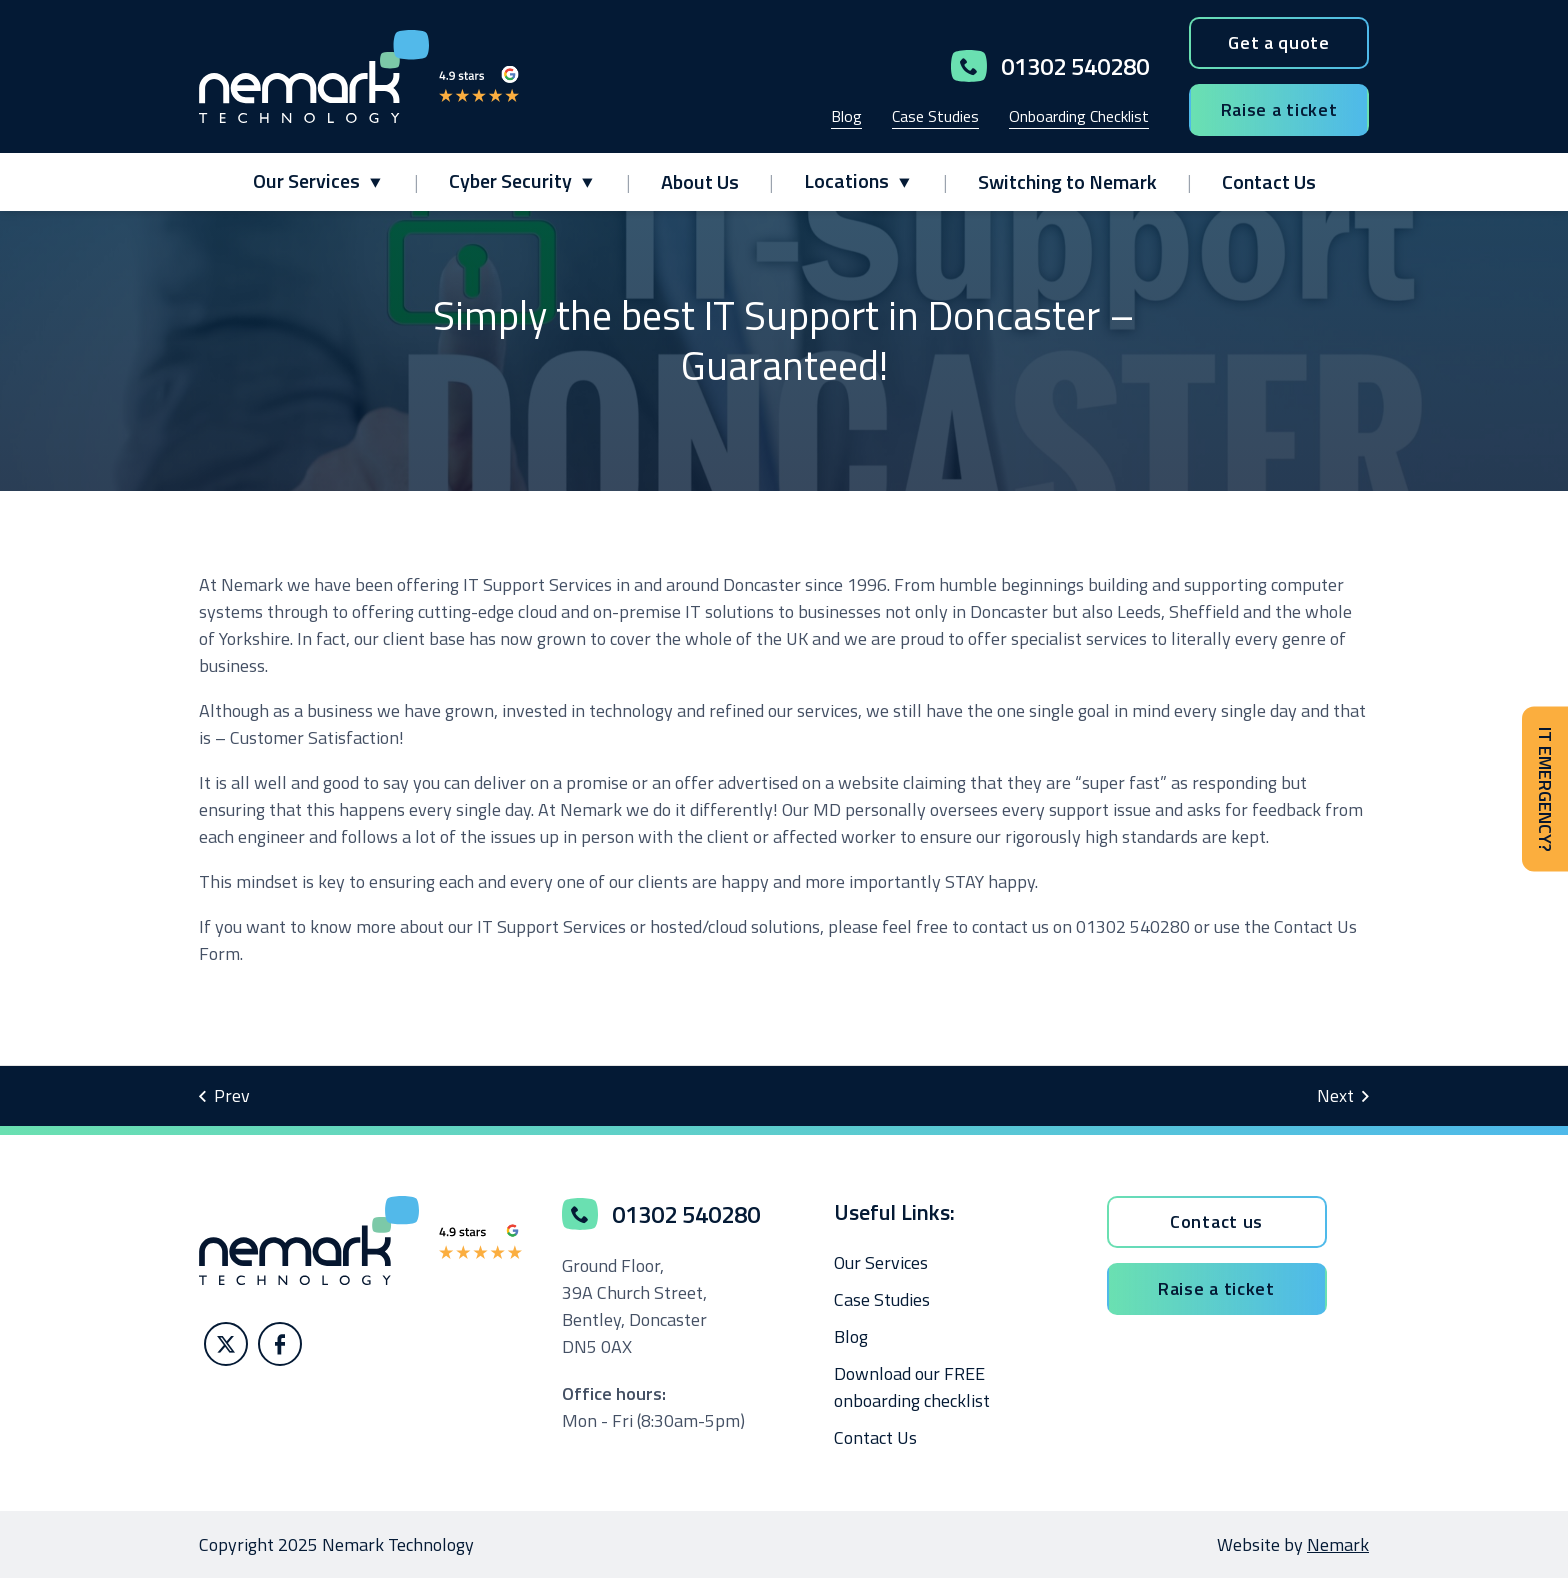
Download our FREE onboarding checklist (912, 1387)
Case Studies (935, 116)
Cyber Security (510, 180)
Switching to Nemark (1067, 181)
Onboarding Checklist (1079, 116)
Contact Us (1269, 181)
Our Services (306, 180)
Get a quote (1279, 42)
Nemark (1338, 1544)
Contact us (1216, 1221)
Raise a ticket (1279, 109)
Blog (846, 116)
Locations (846, 180)
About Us (700, 181)
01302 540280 (1050, 66)
